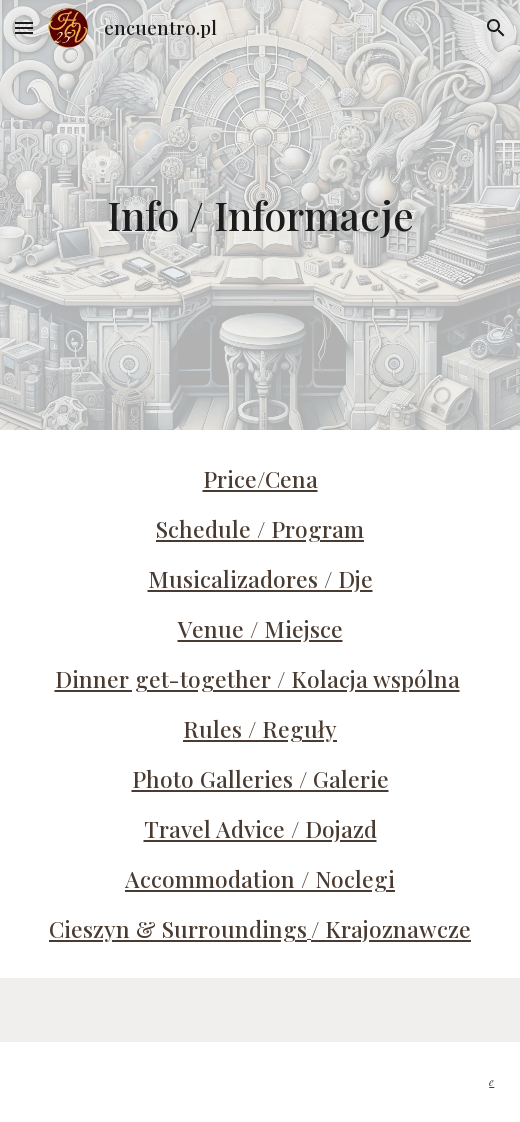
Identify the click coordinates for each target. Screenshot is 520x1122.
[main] (260, 214)
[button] (24, 27)
